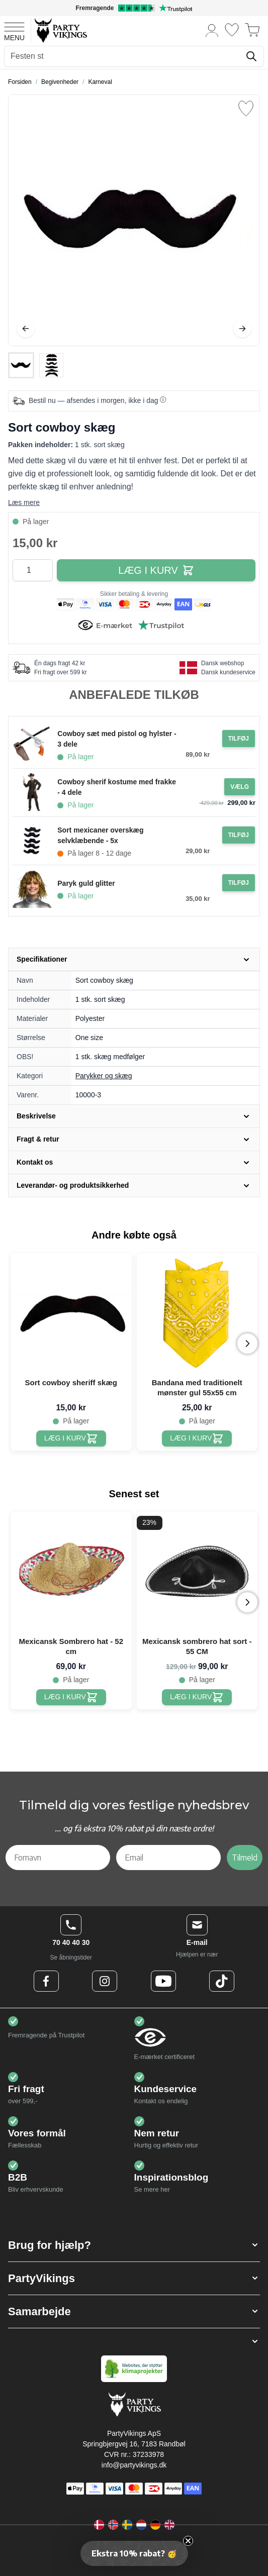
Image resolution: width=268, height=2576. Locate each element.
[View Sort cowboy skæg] (21, 365)
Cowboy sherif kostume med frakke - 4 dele (116, 787)
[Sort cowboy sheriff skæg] (71, 1438)
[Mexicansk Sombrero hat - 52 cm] (71, 1697)
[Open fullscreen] (134, 220)
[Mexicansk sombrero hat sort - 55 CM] (197, 1697)
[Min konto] (212, 30)
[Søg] (251, 56)
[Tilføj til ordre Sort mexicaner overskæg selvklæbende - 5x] (238, 835)
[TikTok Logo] (221, 1981)
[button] (134, 2245)
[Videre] (242, 329)
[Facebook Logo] (46, 1981)
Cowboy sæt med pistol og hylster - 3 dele (116, 739)
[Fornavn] (58, 1857)
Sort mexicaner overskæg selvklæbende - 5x (100, 835)
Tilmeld (244, 1857)
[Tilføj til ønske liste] (246, 108)
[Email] (168, 1857)
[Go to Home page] (60, 30)
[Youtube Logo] (163, 1981)
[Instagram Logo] (104, 1981)
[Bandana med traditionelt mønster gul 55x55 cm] (197, 1438)
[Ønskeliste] (232, 30)
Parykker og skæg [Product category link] (103, 1076)
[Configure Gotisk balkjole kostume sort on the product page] (239, 787)
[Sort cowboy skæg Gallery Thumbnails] (36, 365)
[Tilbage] (26, 329)
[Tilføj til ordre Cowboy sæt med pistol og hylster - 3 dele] (238, 739)
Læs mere (24, 502)
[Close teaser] (188, 2541)
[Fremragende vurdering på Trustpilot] (134, 8)
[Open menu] (14, 30)
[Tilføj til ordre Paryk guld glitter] (238, 883)
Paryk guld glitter (86, 883)
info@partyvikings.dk (134, 2465)
